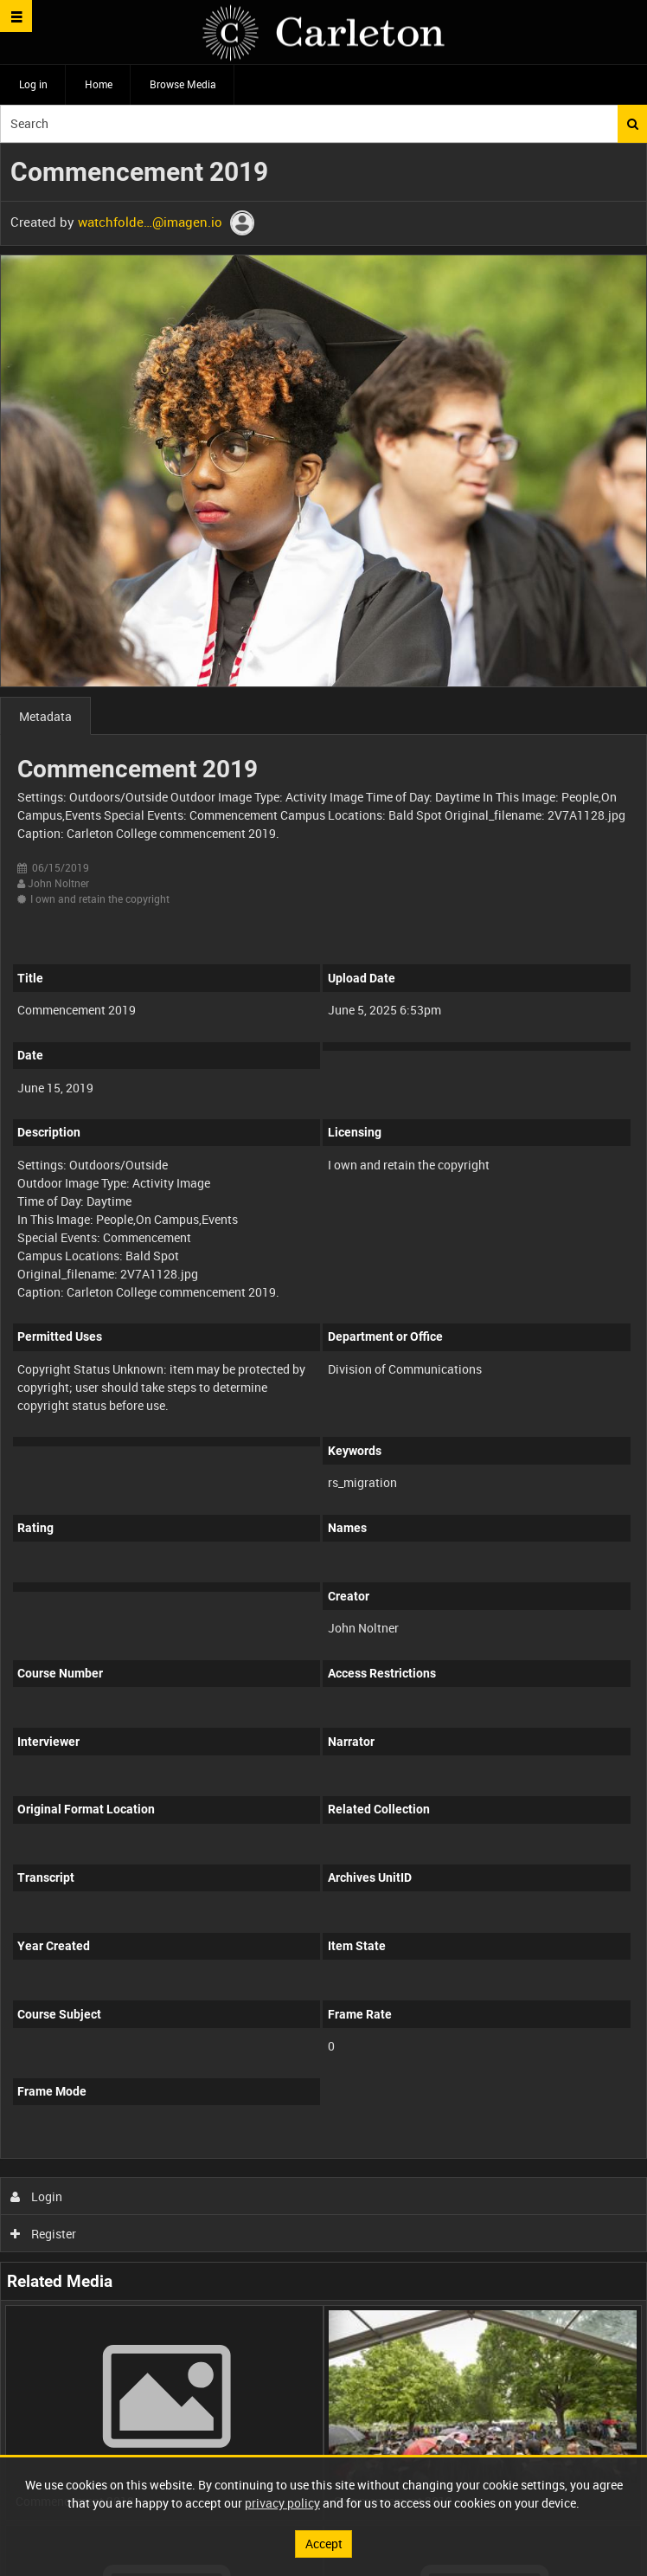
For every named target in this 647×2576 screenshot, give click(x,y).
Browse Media (183, 84)
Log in (33, 84)
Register (43, 2233)
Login (36, 2196)
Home (98, 84)
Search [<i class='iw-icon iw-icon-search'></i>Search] (632, 124)
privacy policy (282, 2503)
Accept (324, 2543)
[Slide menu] (16, 16)
